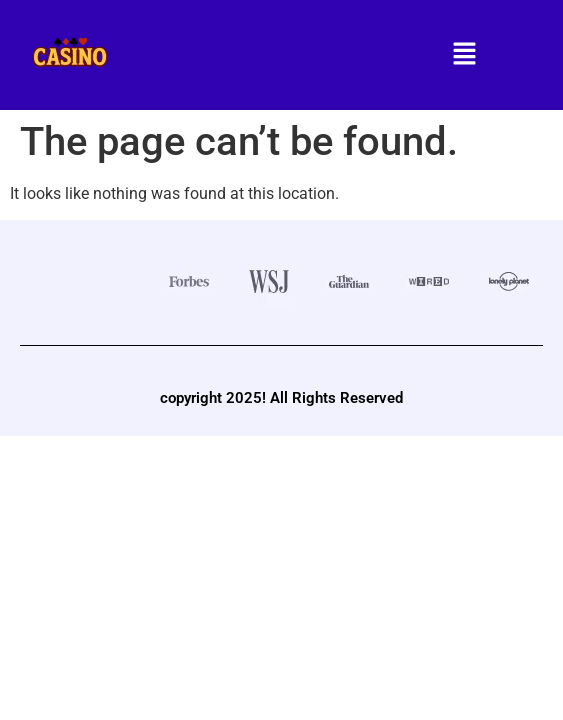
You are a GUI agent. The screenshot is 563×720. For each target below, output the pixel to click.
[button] (465, 55)
